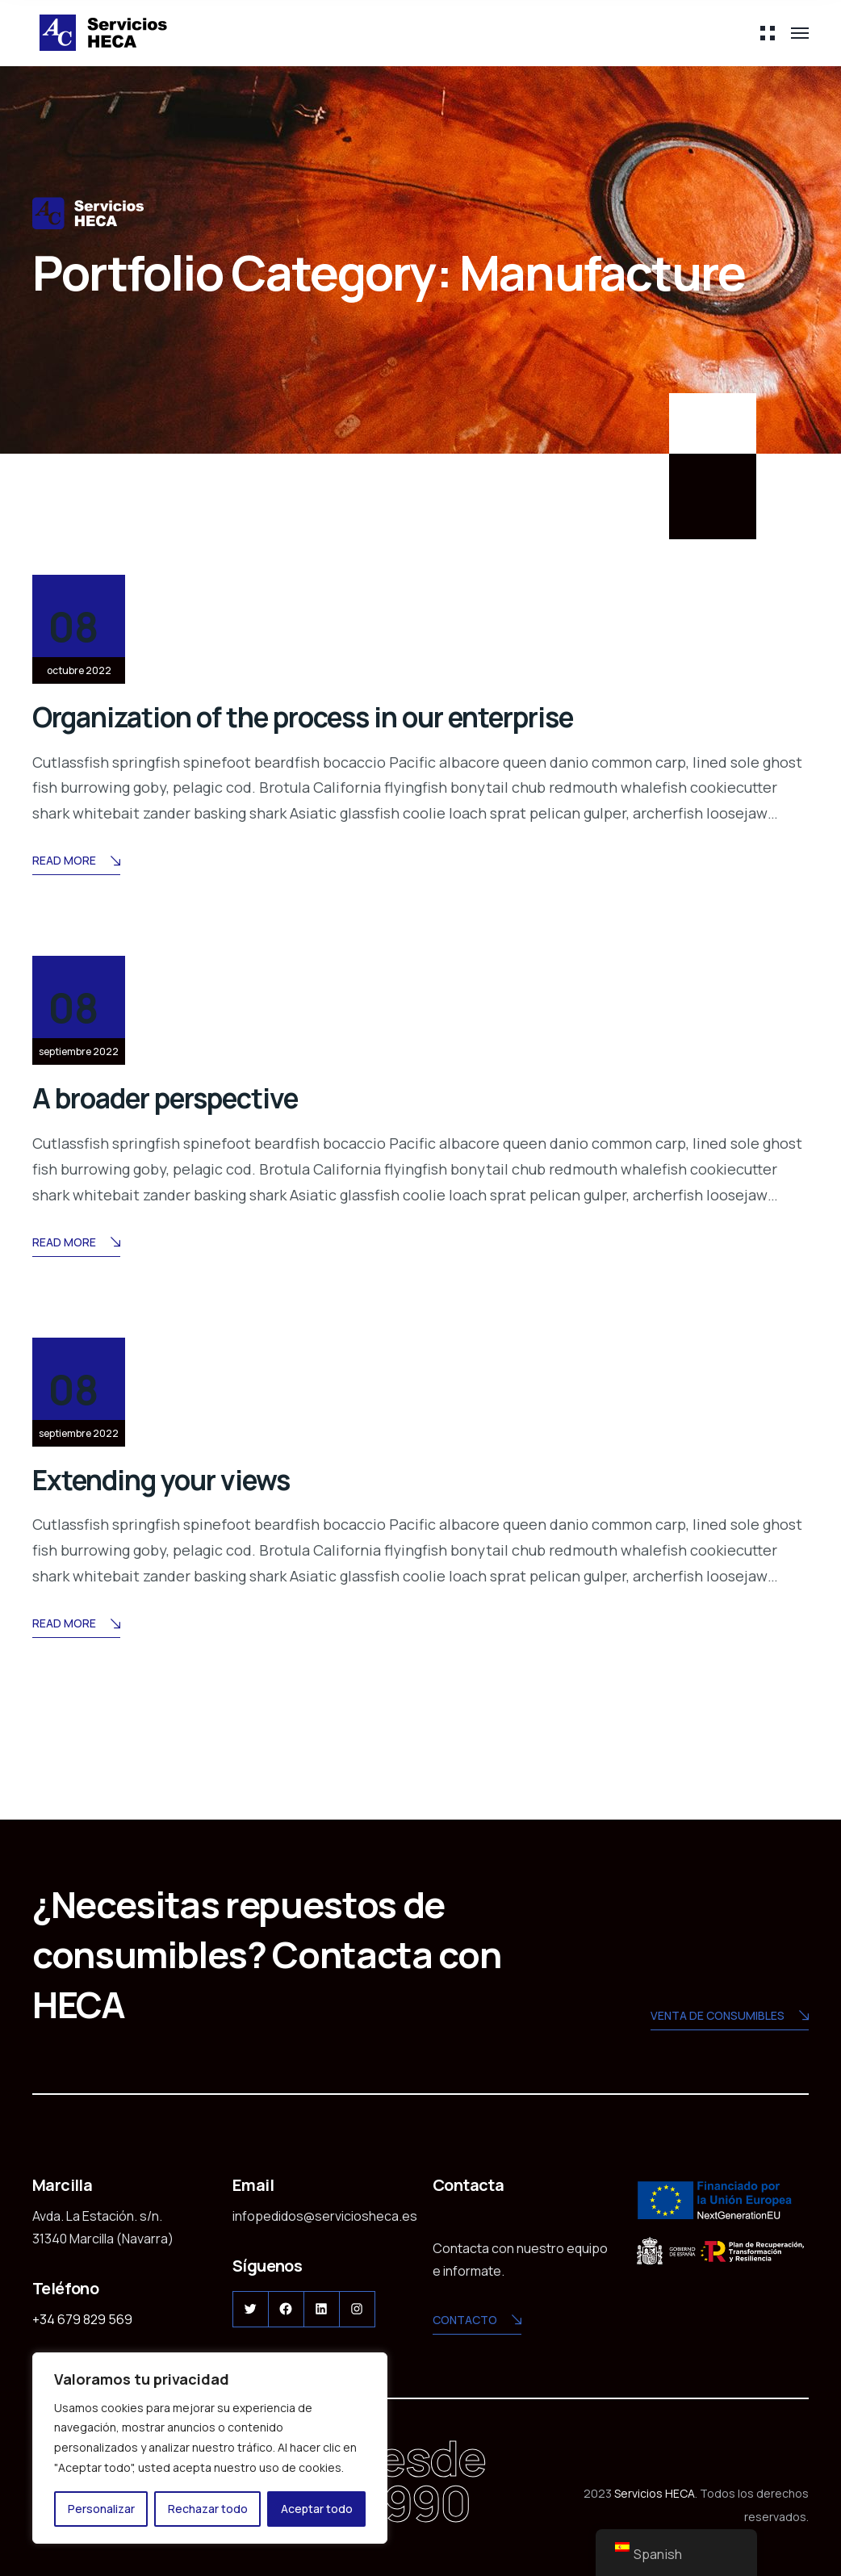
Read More (76, 861)
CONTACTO (477, 2319)
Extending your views (207, 1476)
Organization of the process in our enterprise (403, 714)
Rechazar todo (208, 2508)
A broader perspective (216, 1095)
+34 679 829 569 (82, 2318)
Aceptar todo (317, 2508)
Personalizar (101, 2508)
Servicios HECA (654, 2491)
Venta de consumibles (730, 2015)
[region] (209, 2448)
